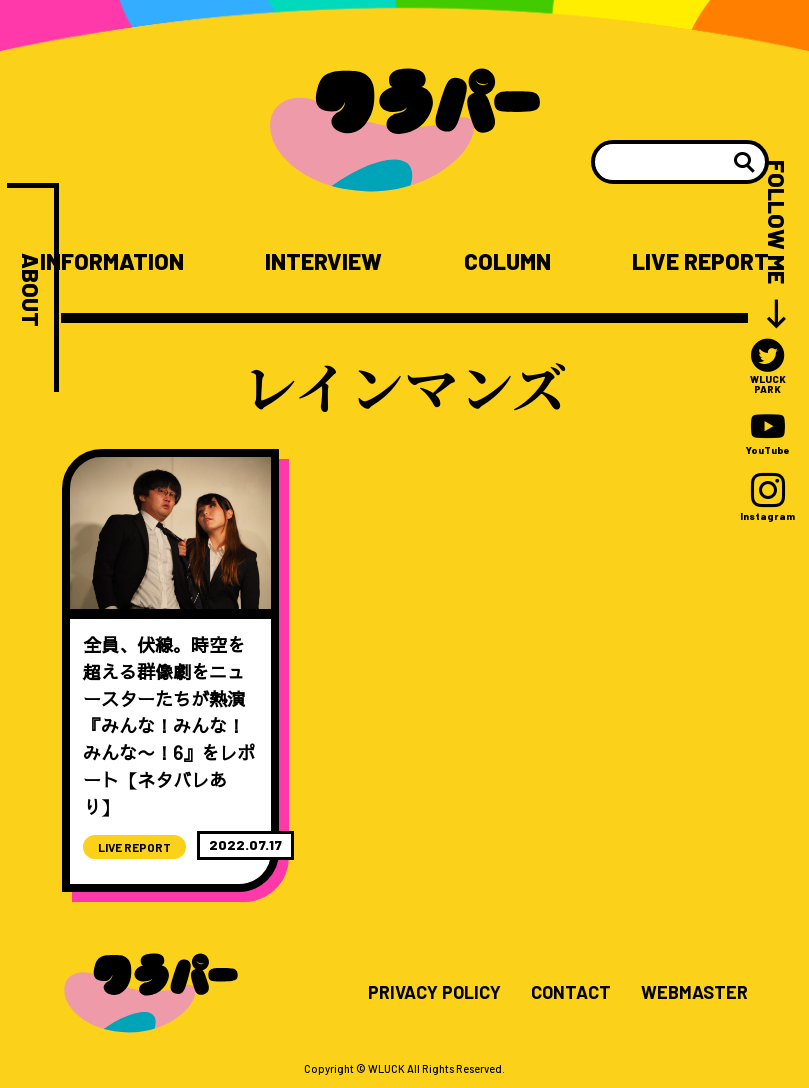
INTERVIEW (323, 261)
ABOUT (30, 290)
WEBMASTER (694, 993)
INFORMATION (112, 261)
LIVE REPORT (700, 261)
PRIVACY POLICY (434, 993)
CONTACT (571, 993)
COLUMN (507, 261)
